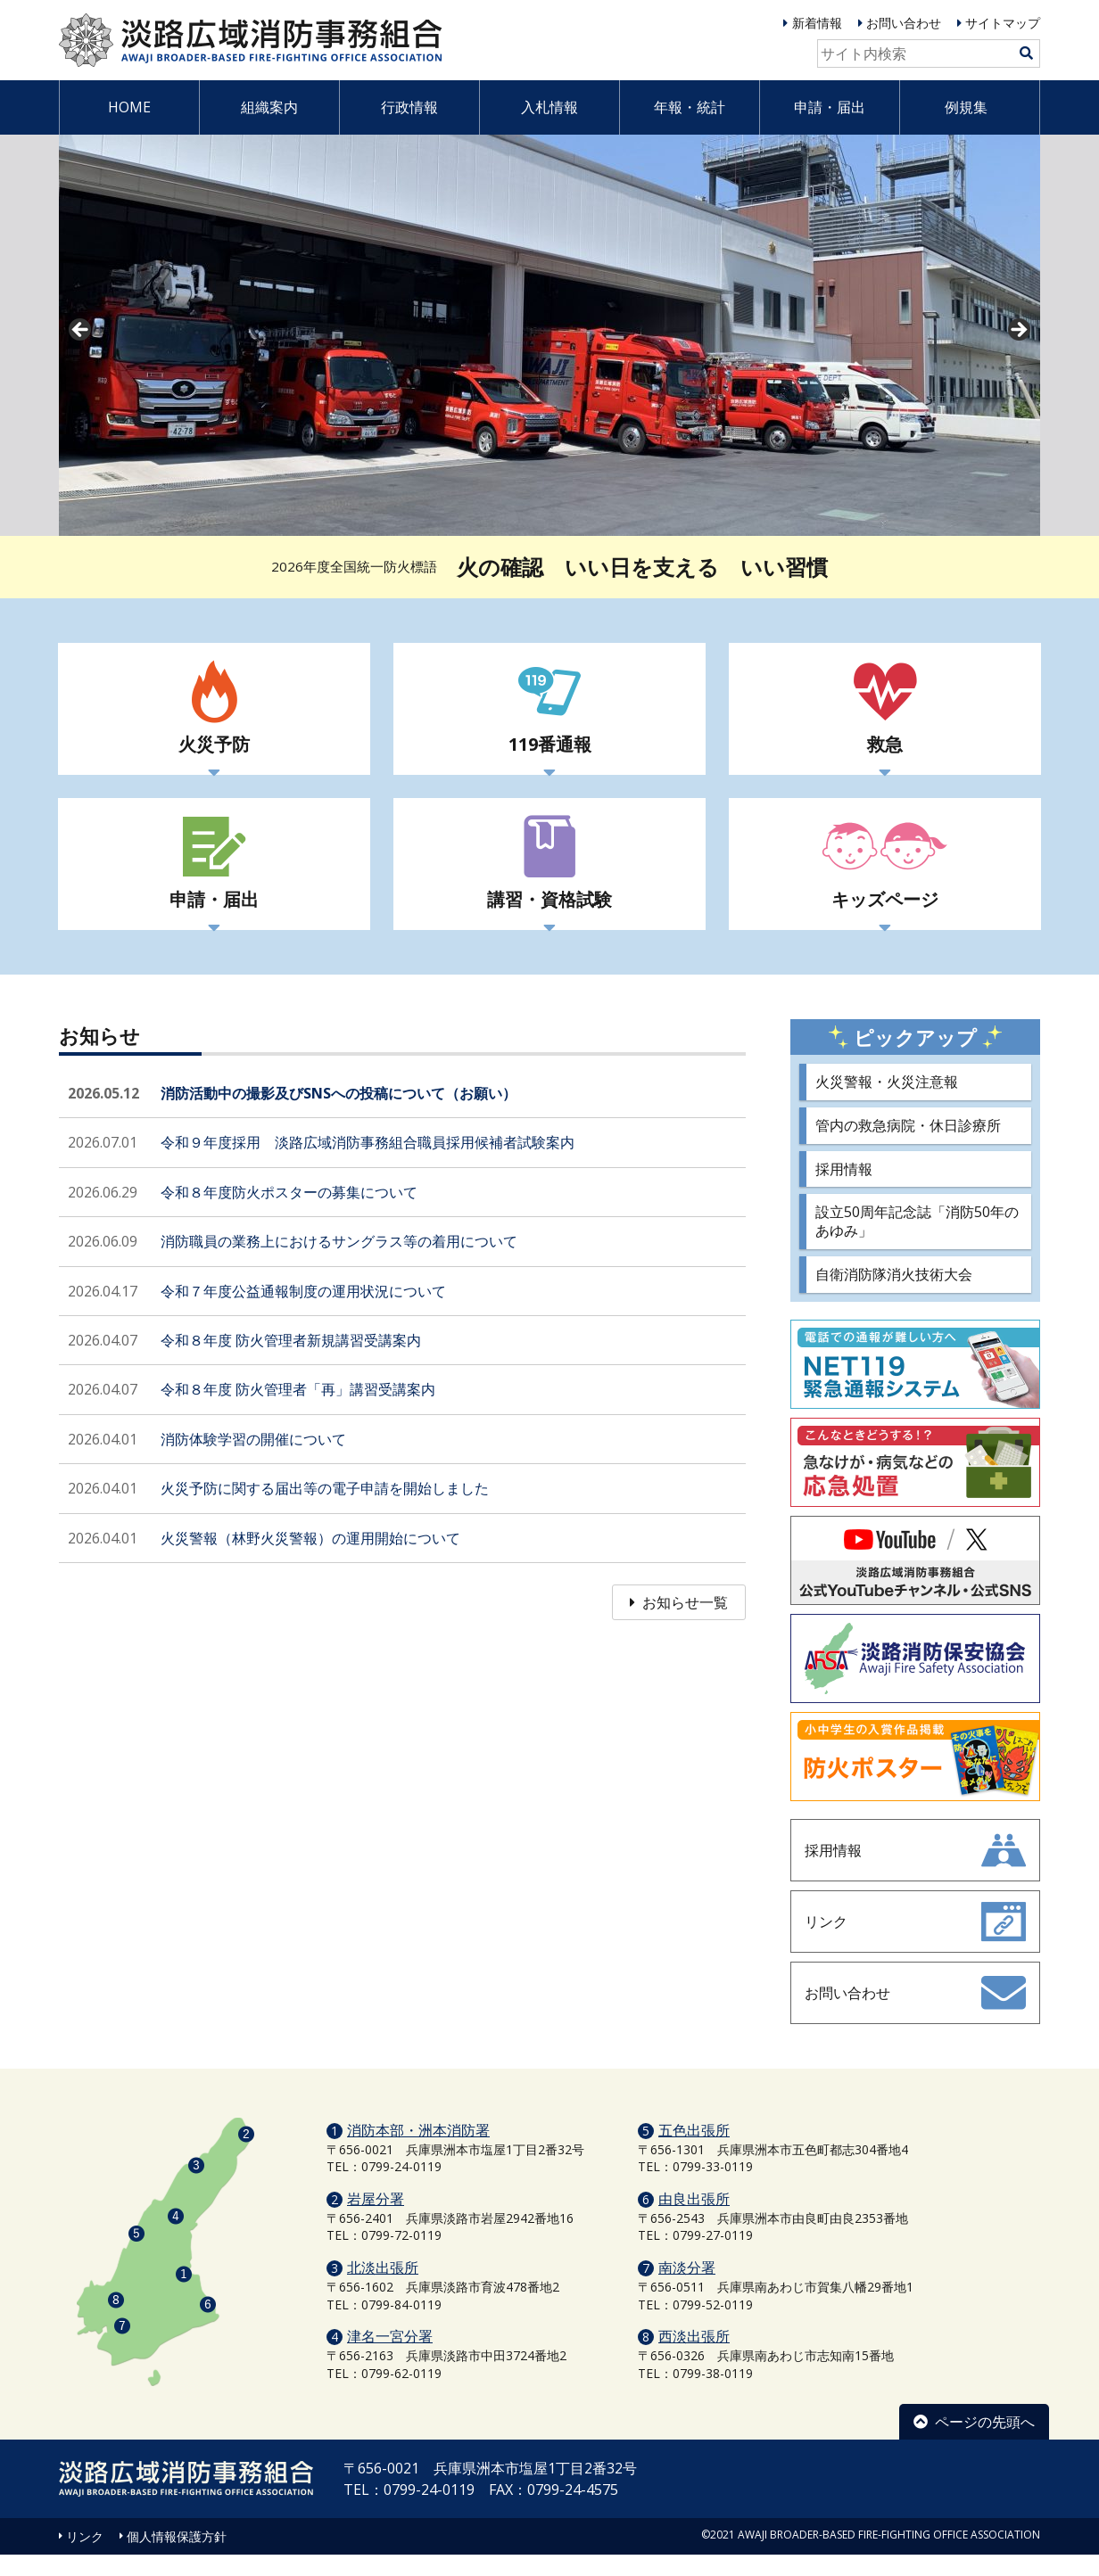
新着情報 (817, 22)
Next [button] (1017, 330)
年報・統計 (689, 107)
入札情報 (549, 107)
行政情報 (409, 107)
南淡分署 (686, 2289)
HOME (129, 107)
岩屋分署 (375, 2220)
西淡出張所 (694, 2357)
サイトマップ (1002, 22)
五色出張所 (694, 2151)
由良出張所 (694, 2220)
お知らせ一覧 (679, 1624)
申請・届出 (829, 107)
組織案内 (269, 107)
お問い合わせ (903, 22)
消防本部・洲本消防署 (418, 2151)
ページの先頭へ (974, 2443)
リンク (84, 2557)
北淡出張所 (382, 2289)
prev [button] (81, 330)
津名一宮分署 (390, 2357)
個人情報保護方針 (177, 2557)
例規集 (966, 107)
